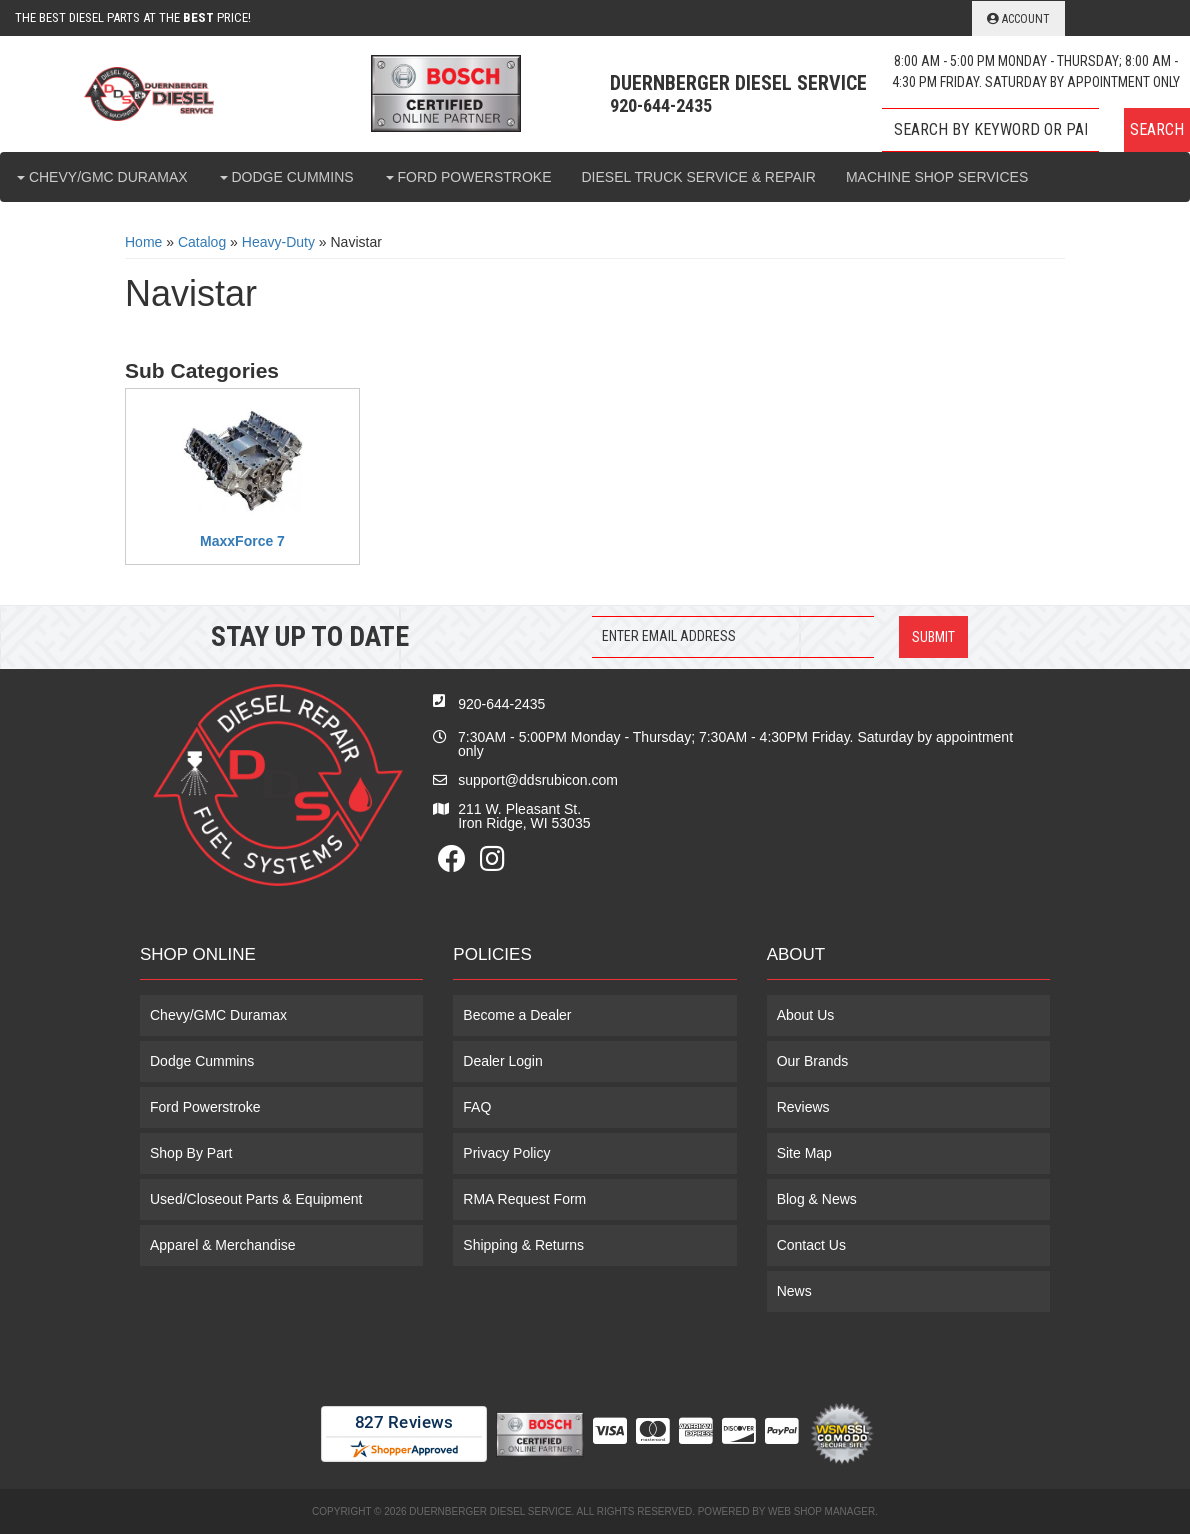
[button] (1036, 130)
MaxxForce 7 (242, 541)
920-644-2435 (501, 704)
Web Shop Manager (821, 1511)
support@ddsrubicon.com (538, 780)
